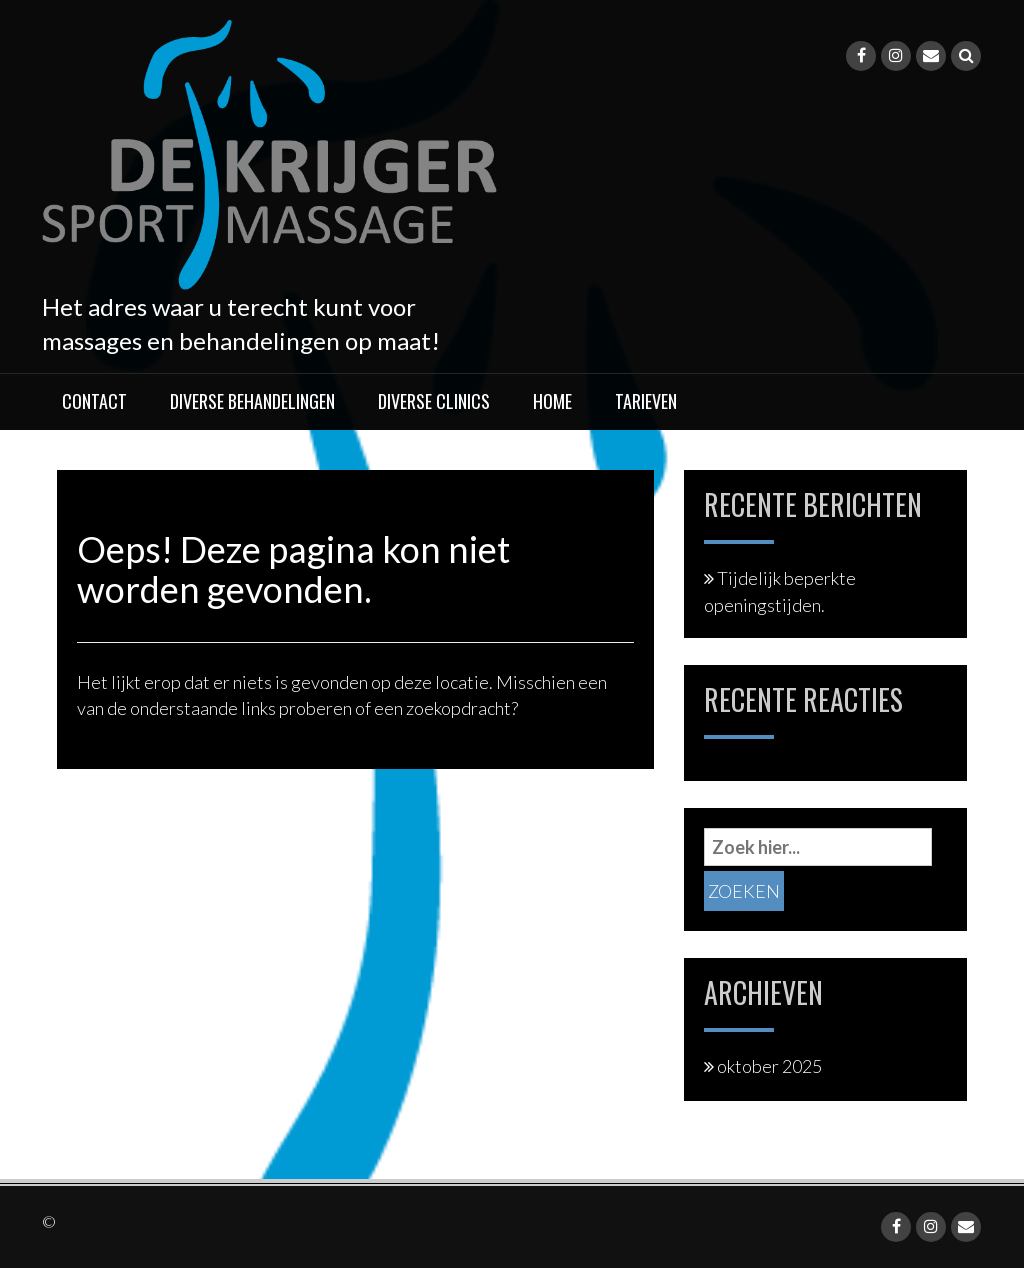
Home (552, 401)
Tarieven (646, 401)
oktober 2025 (769, 1066)
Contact (94, 401)
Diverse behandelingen (252, 401)
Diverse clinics (434, 401)
